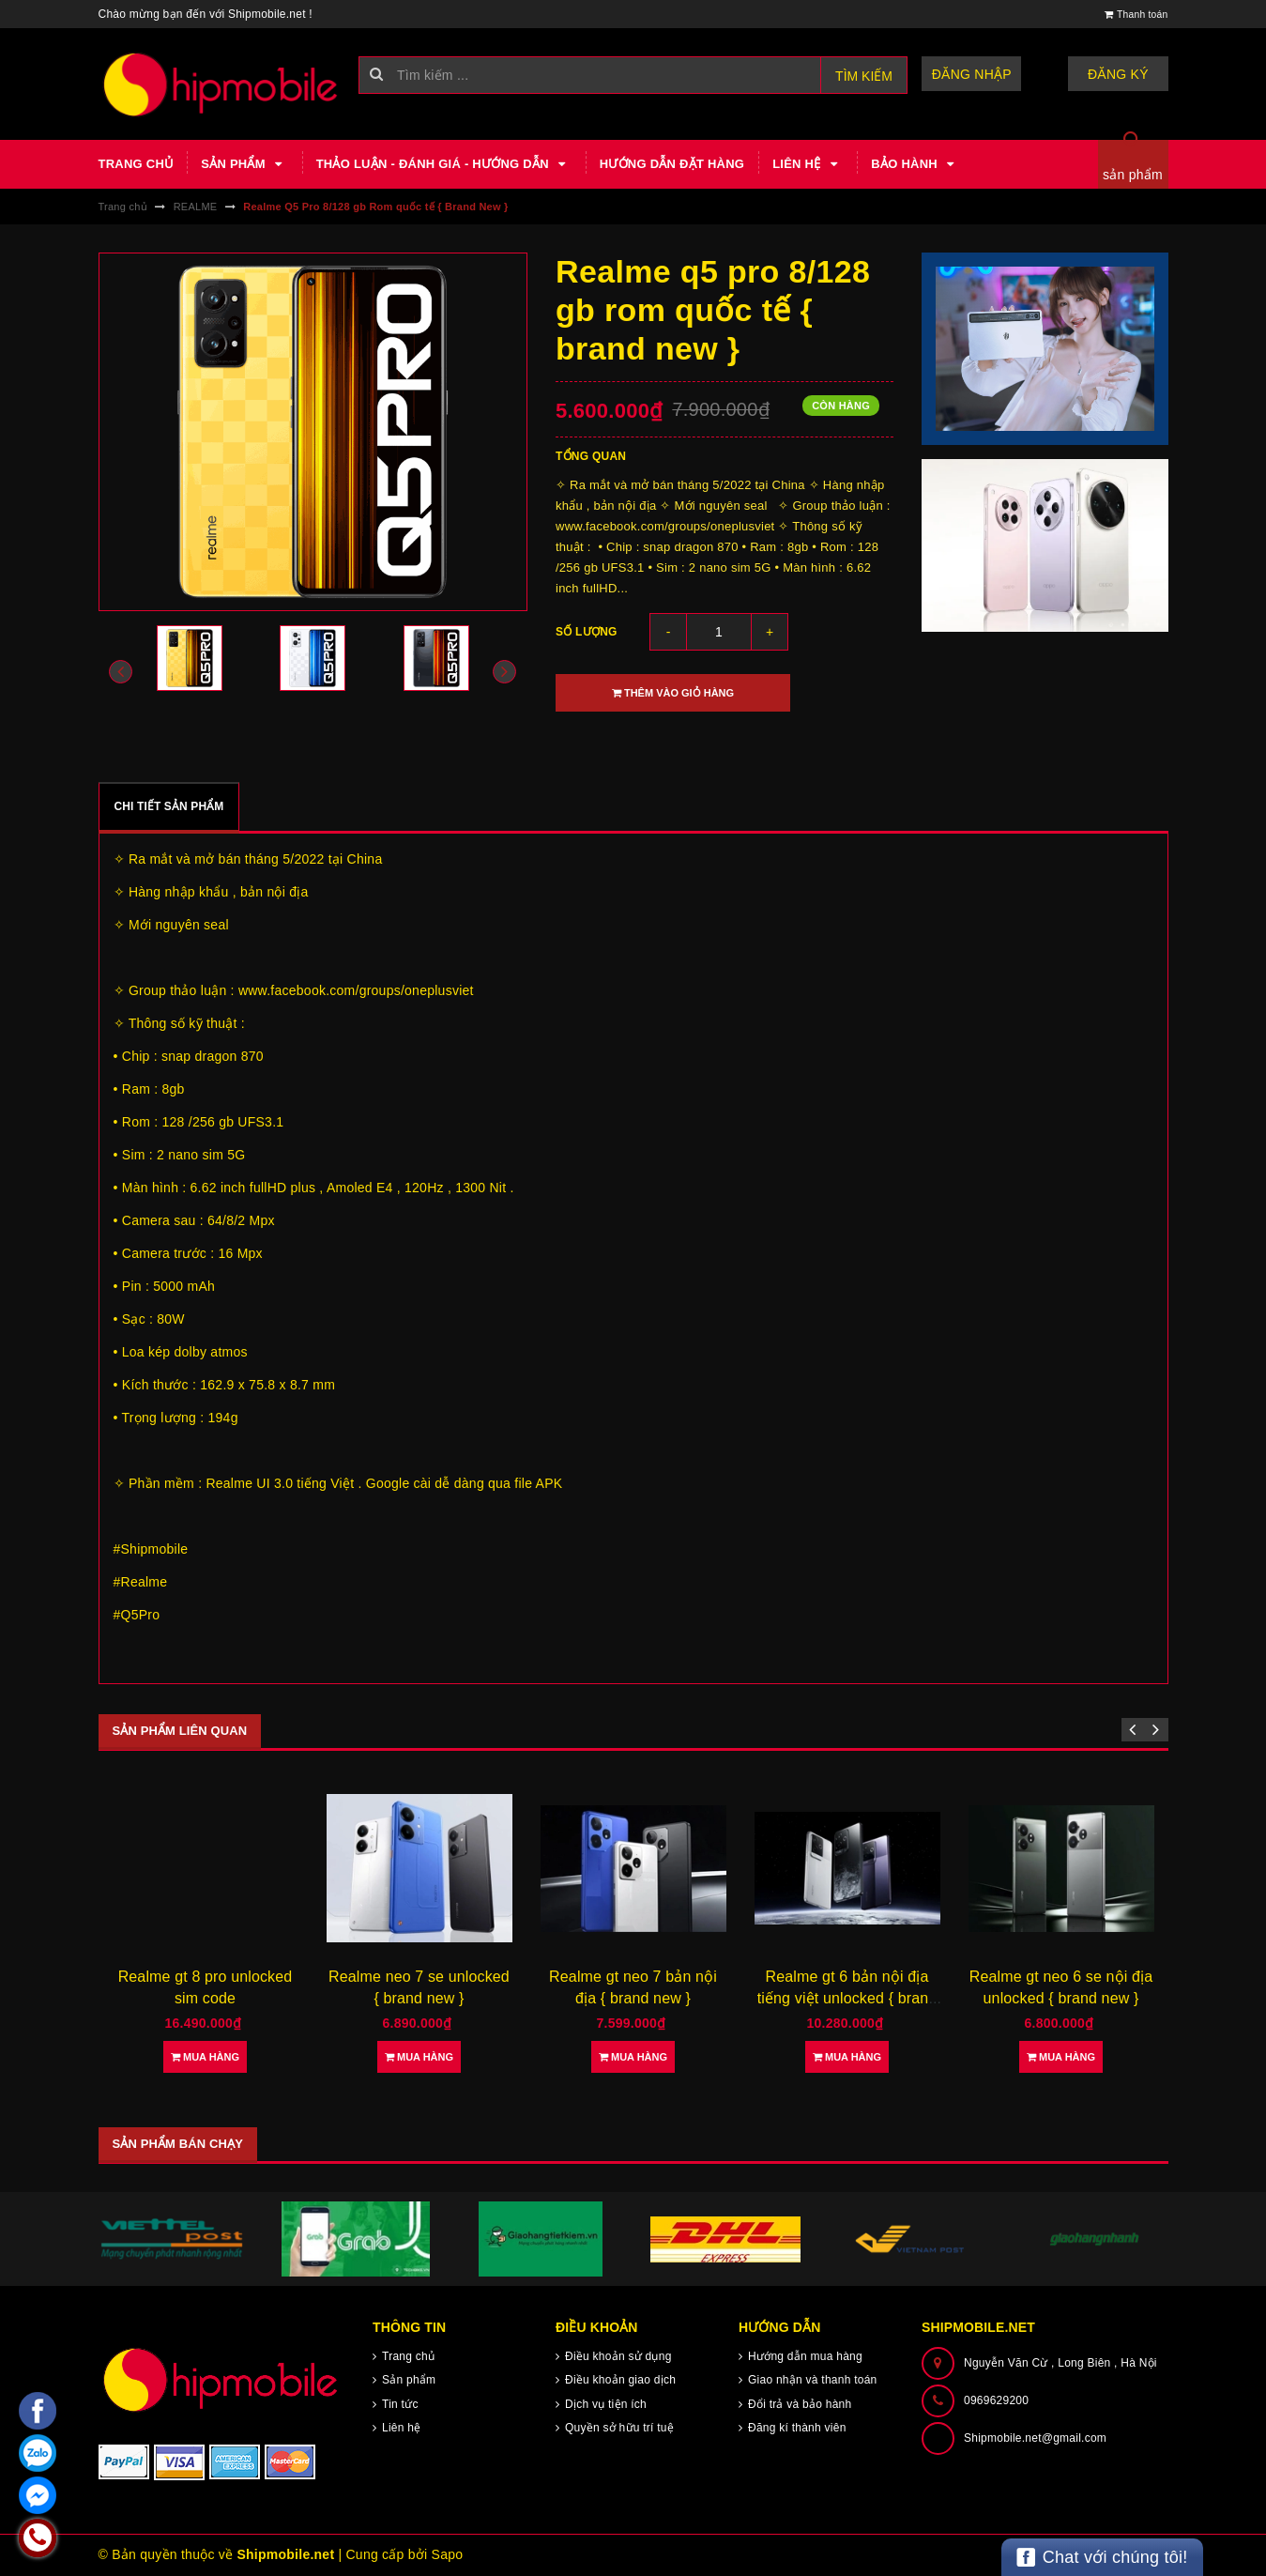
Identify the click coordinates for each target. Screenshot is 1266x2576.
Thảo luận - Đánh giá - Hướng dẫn (444, 164)
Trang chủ (136, 164)
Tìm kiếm (863, 76)
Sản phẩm (244, 164)
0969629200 (996, 2400)
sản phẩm (1133, 174)
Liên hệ (807, 164)
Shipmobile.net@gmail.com (1035, 2438)
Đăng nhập (980, 74)
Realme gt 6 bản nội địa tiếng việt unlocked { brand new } (847, 1998)
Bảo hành (915, 164)
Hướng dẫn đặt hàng (672, 164)
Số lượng (587, 631)
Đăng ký (1121, 74)
